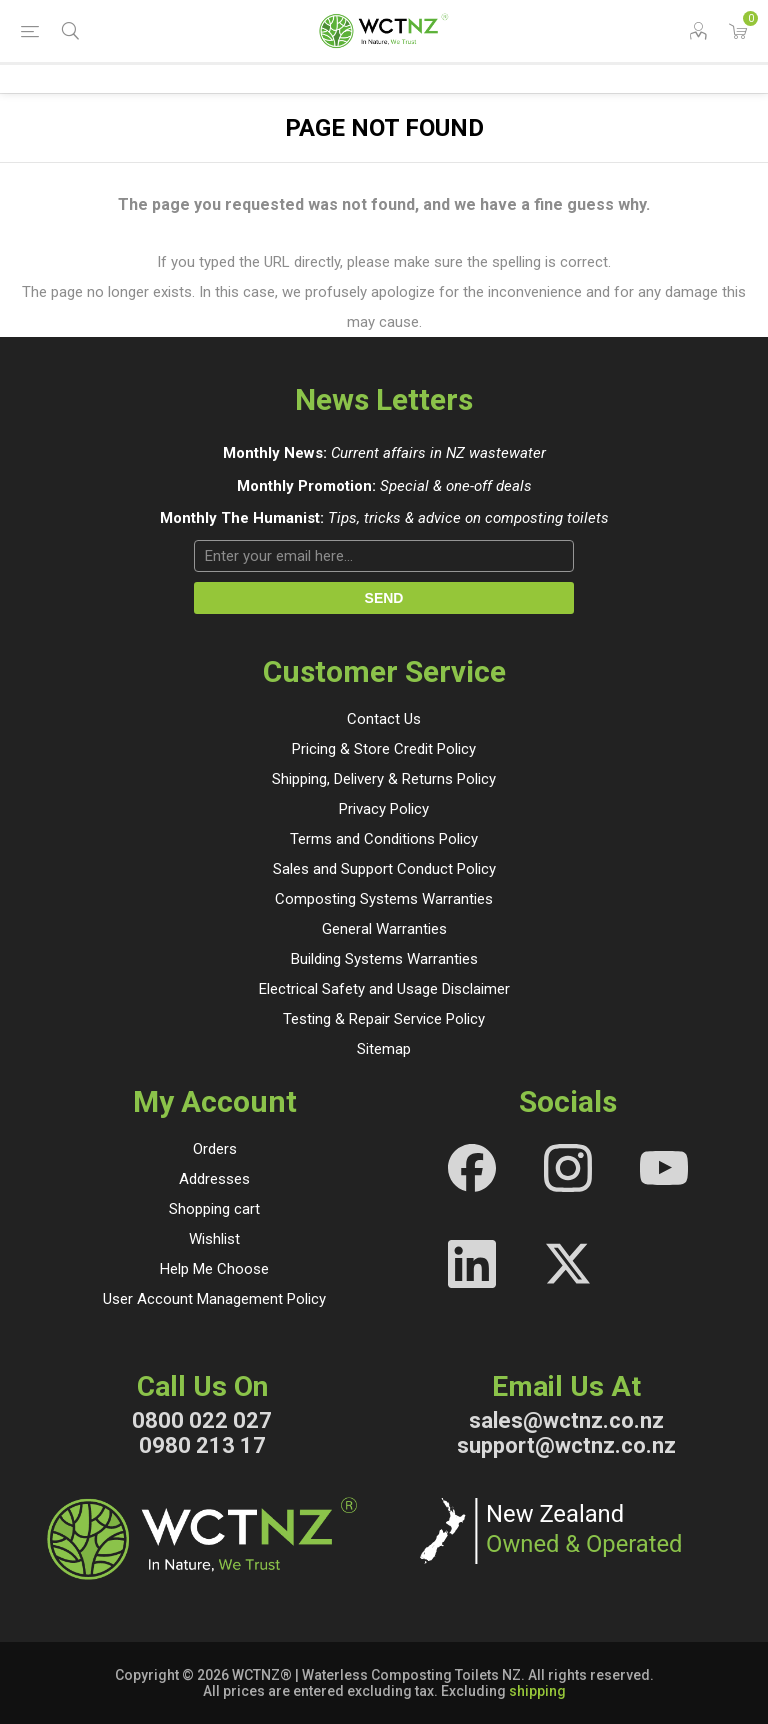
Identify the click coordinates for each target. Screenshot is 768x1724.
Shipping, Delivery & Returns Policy (384, 779)
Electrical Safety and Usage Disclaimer (384, 989)
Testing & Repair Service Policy (384, 1019)
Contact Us (384, 719)
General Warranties (384, 929)
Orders (215, 1149)
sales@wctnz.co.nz (566, 1420)
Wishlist (214, 1239)
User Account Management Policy (214, 1299)
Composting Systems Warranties (384, 899)
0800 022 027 (202, 1420)
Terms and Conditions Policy (384, 839)
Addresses (214, 1179)
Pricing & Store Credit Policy (384, 749)
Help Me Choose (214, 1269)
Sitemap (384, 1049)
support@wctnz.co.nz (566, 1445)
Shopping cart (214, 1209)
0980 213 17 (202, 1445)
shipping (537, 1691)
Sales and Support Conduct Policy (384, 869)
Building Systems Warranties (384, 959)
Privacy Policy (384, 809)
